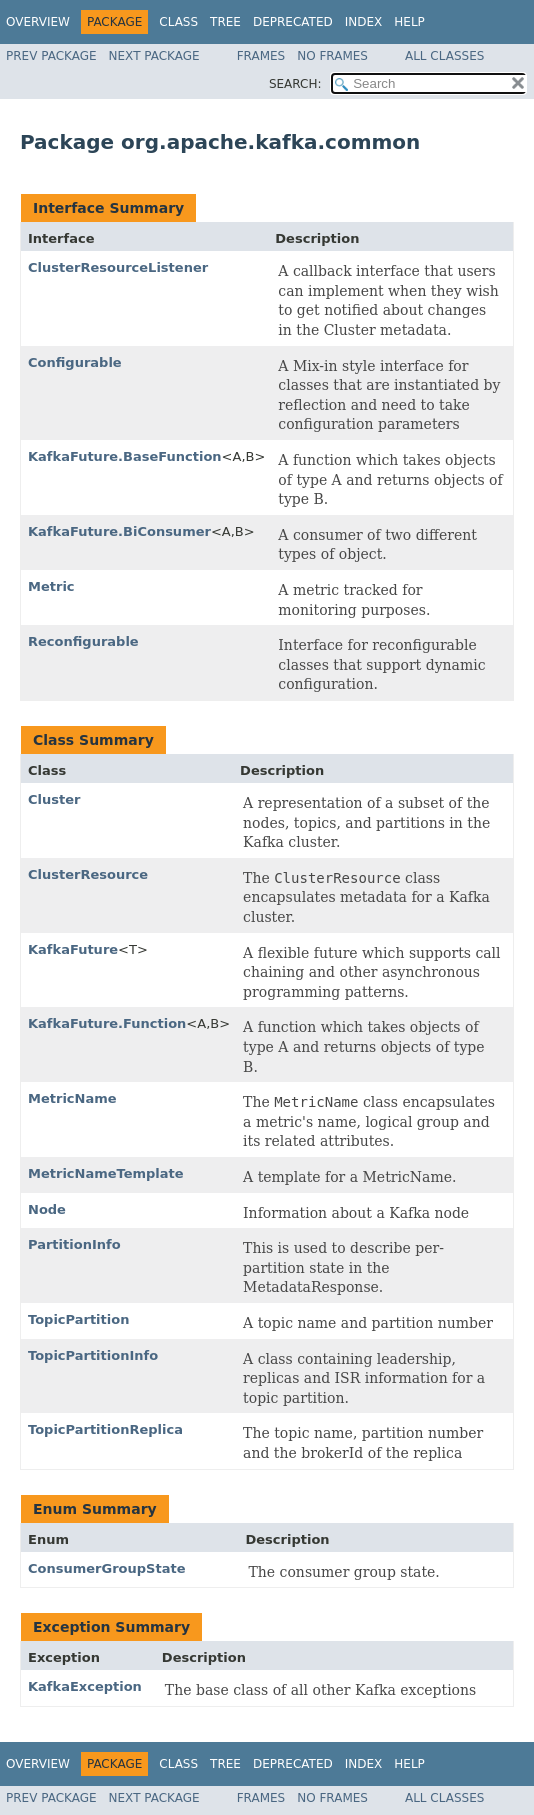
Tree (225, 22)
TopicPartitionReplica (105, 1429)
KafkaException (85, 1686)
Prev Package (51, 56)
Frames (261, 56)
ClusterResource (88, 874)
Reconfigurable (83, 641)
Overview (38, 22)
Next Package (154, 56)
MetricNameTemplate (106, 1173)
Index (364, 22)
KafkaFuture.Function (107, 1023)
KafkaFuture (73, 949)
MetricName (72, 1098)
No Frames (332, 56)
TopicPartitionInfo (93, 1355)
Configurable (75, 362)
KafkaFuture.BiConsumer (119, 531)
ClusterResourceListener (118, 267)
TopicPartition (78, 1319)
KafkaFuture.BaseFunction (125, 456)
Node (47, 1209)
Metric (51, 586)
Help (409, 22)
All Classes (444, 56)
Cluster (54, 799)
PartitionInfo (74, 1244)
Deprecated (293, 22)
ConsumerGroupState (106, 1568)
